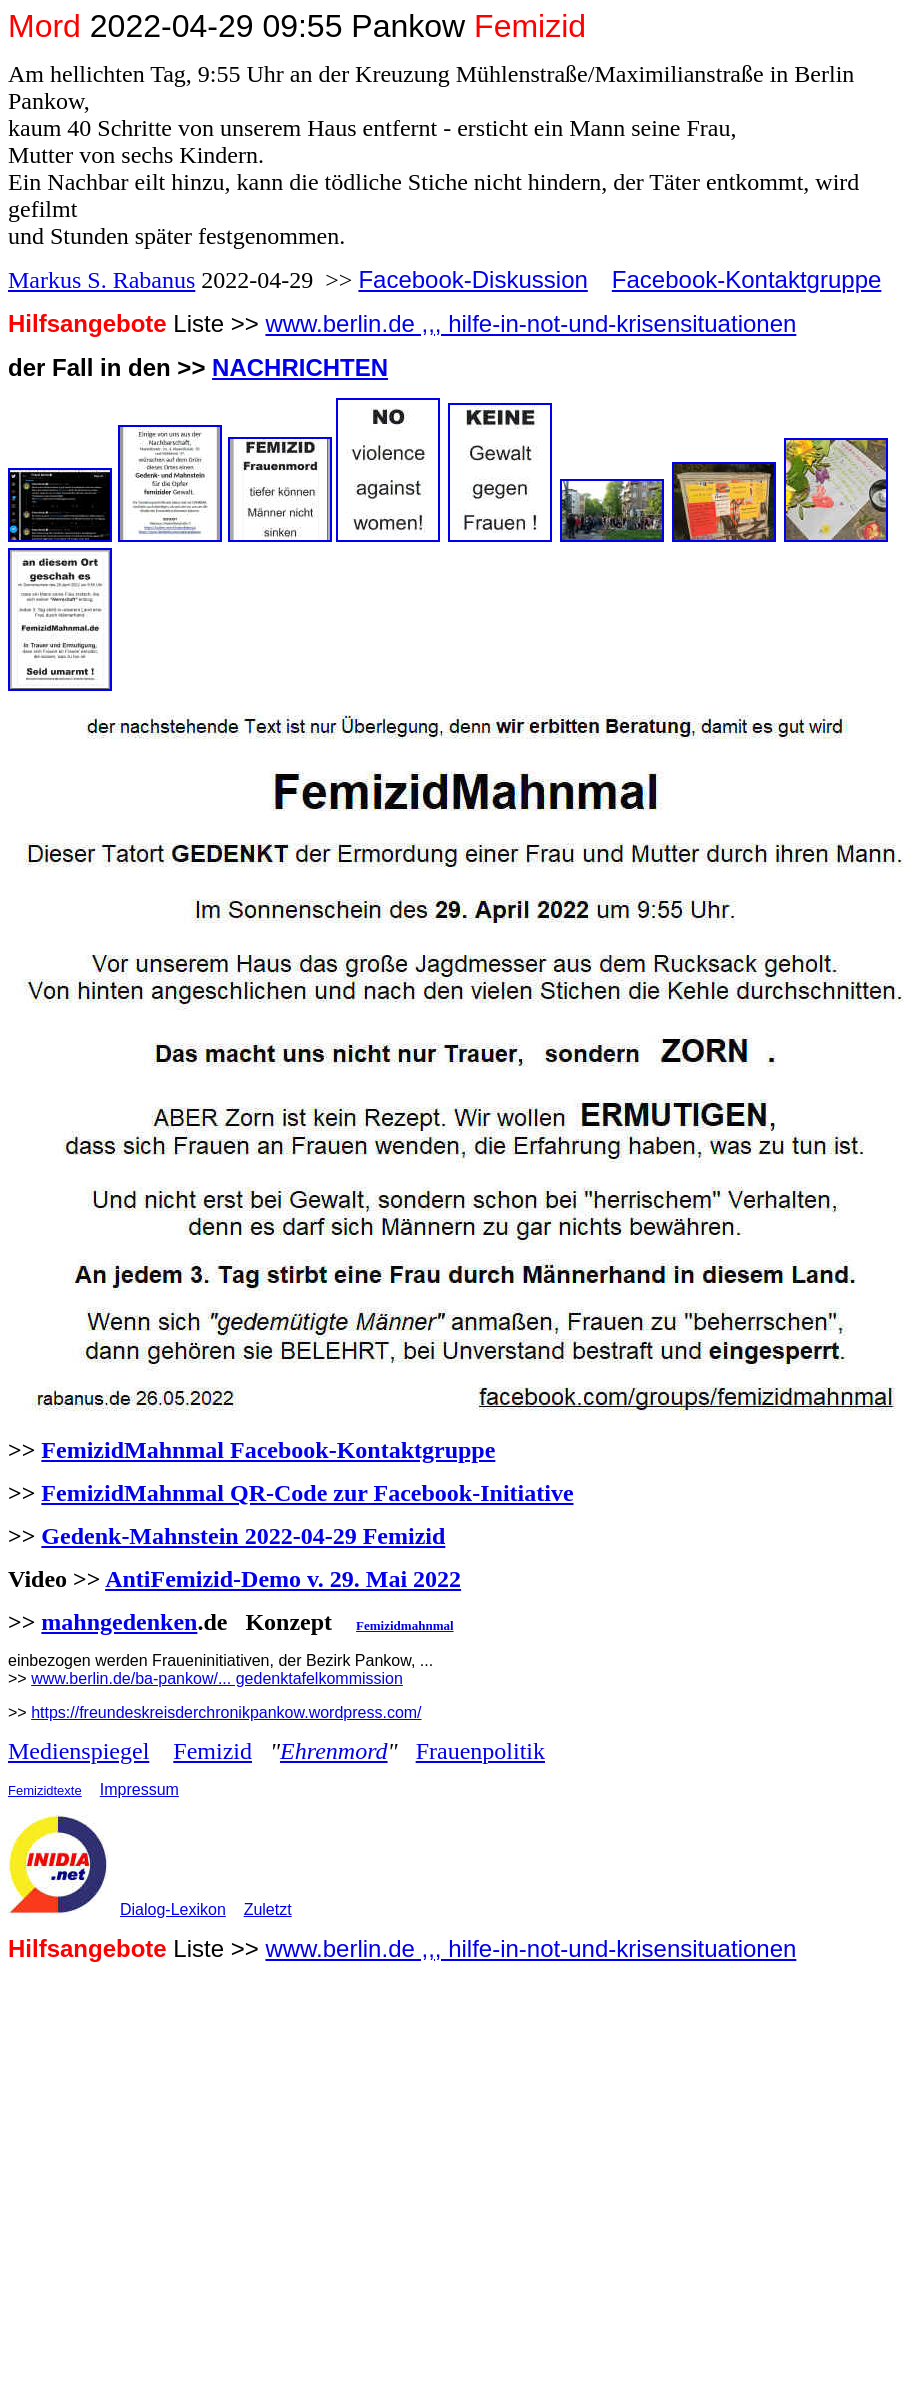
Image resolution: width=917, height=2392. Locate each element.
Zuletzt (268, 1909)
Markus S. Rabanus (101, 280)
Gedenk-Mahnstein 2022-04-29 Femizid (243, 1536)
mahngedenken (119, 1622)
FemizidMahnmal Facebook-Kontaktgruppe (268, 1450)
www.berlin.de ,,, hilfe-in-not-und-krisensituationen (530, 323)
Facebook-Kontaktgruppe (747, 279)
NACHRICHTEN (300, 367)
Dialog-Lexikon (173, 1909)
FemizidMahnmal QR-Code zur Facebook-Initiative (307, 1493)
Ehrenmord (334, 1751)
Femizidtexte (45, 1790)
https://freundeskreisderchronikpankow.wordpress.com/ (226, 1712)
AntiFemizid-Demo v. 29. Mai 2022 (283, 1579)
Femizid (212, 1751)
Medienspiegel (78, 1751)
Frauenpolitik (480, 1751)
